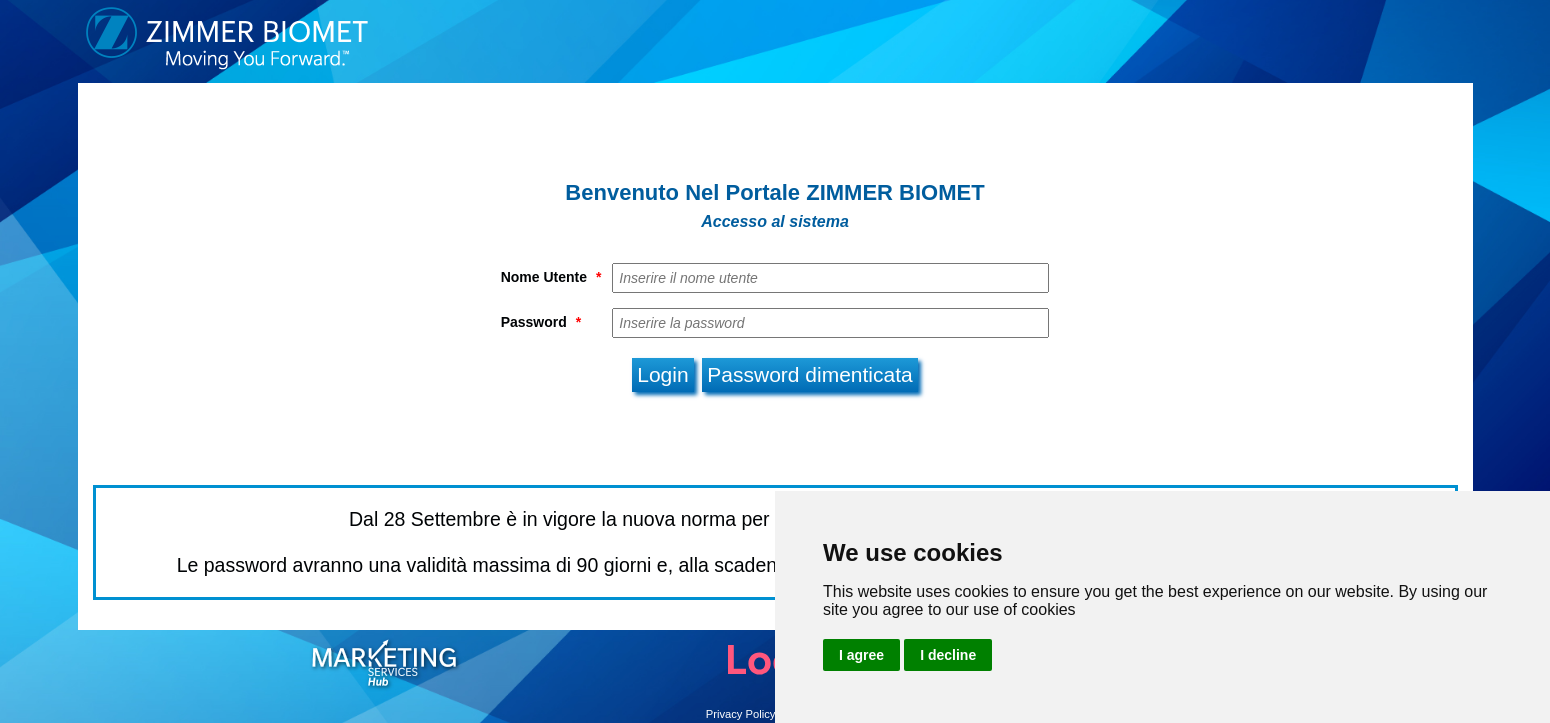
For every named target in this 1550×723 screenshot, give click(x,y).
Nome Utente (551, 277)
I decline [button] (948, 655)
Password (541, 322)
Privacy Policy (741, 714)
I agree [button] (861, 655)
